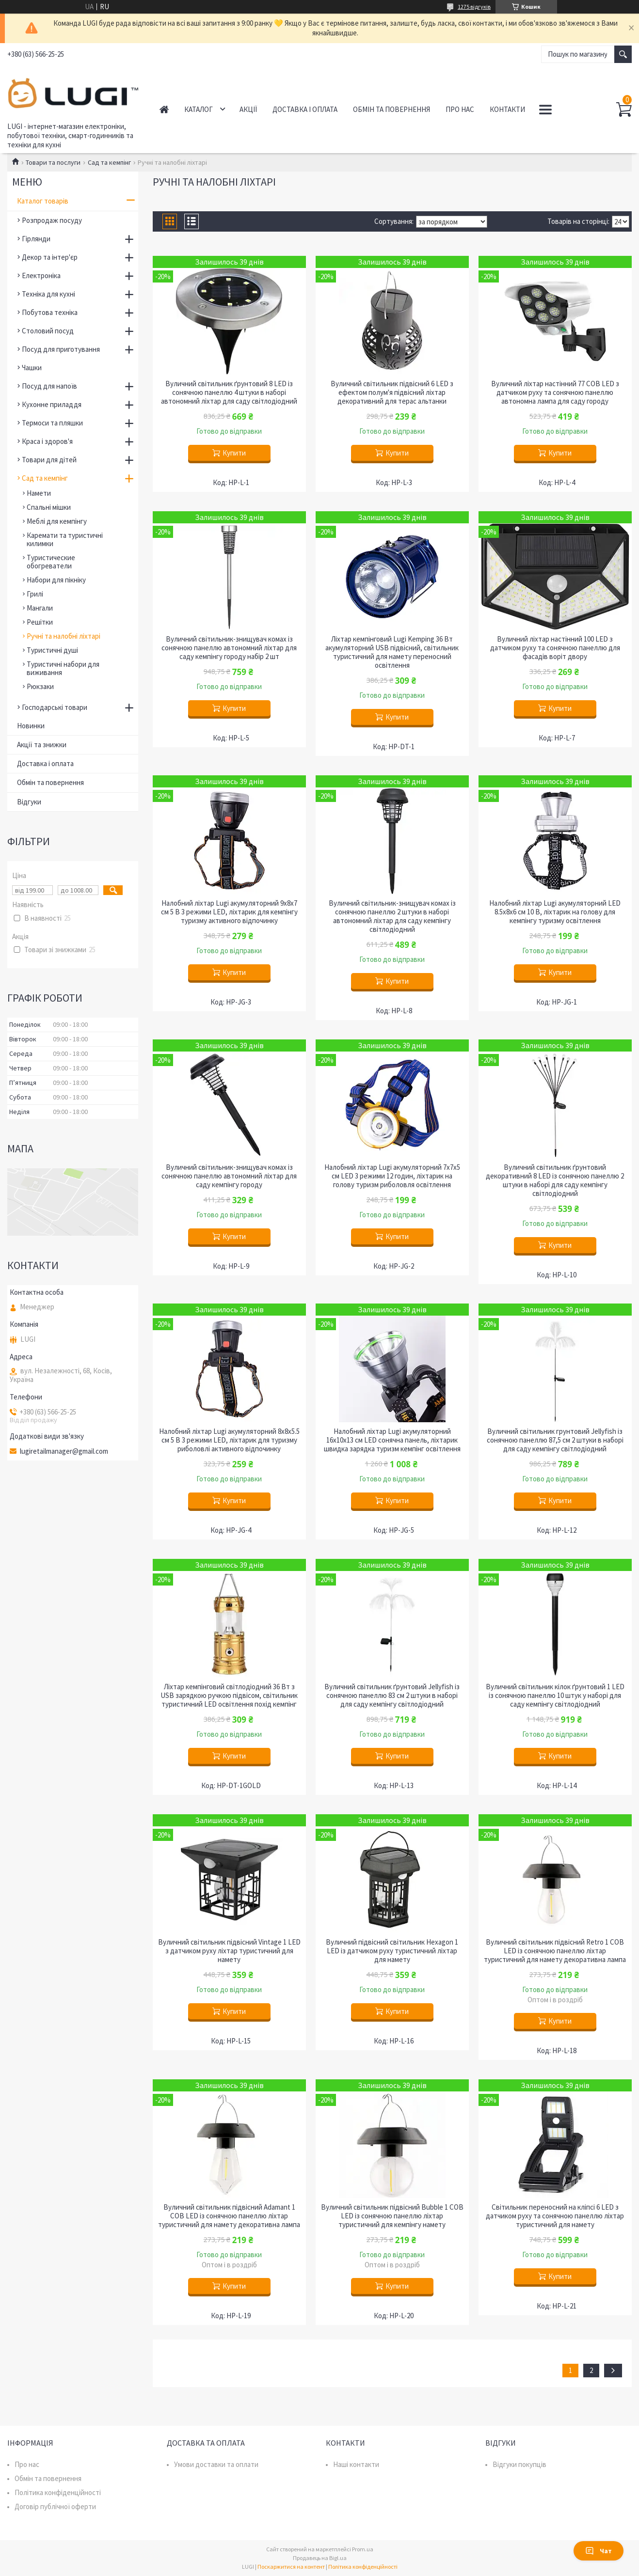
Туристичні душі (52, 650)
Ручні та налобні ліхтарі (63, 636)
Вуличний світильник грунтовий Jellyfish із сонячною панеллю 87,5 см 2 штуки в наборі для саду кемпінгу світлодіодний (555, 1440)
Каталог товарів (42, 200)
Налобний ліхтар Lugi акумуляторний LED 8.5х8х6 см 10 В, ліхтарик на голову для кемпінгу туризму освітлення (555, 912)
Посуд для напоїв (49, 386)
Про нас (460, 109)
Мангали (40, 608)
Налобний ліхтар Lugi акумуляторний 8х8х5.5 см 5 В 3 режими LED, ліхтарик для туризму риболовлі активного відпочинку (229, 1440)
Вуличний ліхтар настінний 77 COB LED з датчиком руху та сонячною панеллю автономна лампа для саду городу (555, 392)
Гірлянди (36, 238)
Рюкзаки (40, 686)
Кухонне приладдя (51, 404)
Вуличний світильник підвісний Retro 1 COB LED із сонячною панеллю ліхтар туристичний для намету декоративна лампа (555, 1951)
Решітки (40, 622)
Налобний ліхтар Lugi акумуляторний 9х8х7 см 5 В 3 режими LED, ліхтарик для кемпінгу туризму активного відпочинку (229, 912)
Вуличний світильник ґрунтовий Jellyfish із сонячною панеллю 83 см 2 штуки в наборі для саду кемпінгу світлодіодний (392, 1695)
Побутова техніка (50, 312)
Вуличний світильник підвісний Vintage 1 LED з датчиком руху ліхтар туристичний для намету (229, 1951)
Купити (234, 452)
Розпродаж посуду (52, 220)
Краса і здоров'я (47, 441)
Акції (248, 109)
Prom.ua (362, 2549)
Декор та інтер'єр (50, 257)
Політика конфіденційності (58, 2492)
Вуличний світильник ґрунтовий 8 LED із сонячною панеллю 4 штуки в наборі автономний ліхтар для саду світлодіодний (229, 392)
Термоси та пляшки (52, 422)
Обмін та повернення (391, 109)
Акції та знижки (41, 744)
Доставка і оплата (304, 109)
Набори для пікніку (56, 579)
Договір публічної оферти (55, 2506)
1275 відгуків (474, 6)
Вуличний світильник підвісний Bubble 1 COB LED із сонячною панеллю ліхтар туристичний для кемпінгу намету (392, 2216)
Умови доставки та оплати (216, 2464)
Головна (164, 109)
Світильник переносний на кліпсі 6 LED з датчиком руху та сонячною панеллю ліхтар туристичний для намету (555, 2216)
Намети (39, 493)
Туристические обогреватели (51, 561)
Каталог (198, 109)
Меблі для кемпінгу (57, 521)
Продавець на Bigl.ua (320, 2557)
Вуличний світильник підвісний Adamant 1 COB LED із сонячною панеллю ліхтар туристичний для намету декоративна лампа (229, 2216)
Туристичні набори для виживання (63, 668)
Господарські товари (54, 707)
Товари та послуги (53, 162)
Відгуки (29, 801)
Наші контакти (356, 2464)
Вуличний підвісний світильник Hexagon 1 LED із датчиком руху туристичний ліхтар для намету (392, 1951)
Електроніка (41, 275)
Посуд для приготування (61, 349)
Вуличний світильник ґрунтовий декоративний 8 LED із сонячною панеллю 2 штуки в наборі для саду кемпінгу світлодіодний (555, 1180)
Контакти (507, 109)
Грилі (35, 593)
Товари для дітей (49, 459)
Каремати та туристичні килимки (65, 539)
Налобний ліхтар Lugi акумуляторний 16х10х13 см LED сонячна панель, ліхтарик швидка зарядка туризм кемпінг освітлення (392, 1440)
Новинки (31, 725)
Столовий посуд (48, 330)
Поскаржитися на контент (291, 2566)
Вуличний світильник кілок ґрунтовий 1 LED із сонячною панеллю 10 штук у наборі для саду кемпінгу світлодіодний (555, 1695)
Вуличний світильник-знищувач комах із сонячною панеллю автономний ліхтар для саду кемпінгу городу (229, 1176)
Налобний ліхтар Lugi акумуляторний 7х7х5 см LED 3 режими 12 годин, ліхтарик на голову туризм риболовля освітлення (392, 1176)
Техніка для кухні (48, 293)
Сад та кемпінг (109, 162)
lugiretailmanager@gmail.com (64, 1451)
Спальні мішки (49, 507)
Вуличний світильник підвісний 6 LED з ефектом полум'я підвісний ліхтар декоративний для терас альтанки (392, 392)
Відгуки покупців (519, 2464)
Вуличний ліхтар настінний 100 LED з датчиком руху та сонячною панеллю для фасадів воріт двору (555, 648)
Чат (598, 2550)
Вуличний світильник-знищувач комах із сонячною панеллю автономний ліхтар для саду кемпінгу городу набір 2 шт (229, 648)
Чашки (32, 367)
